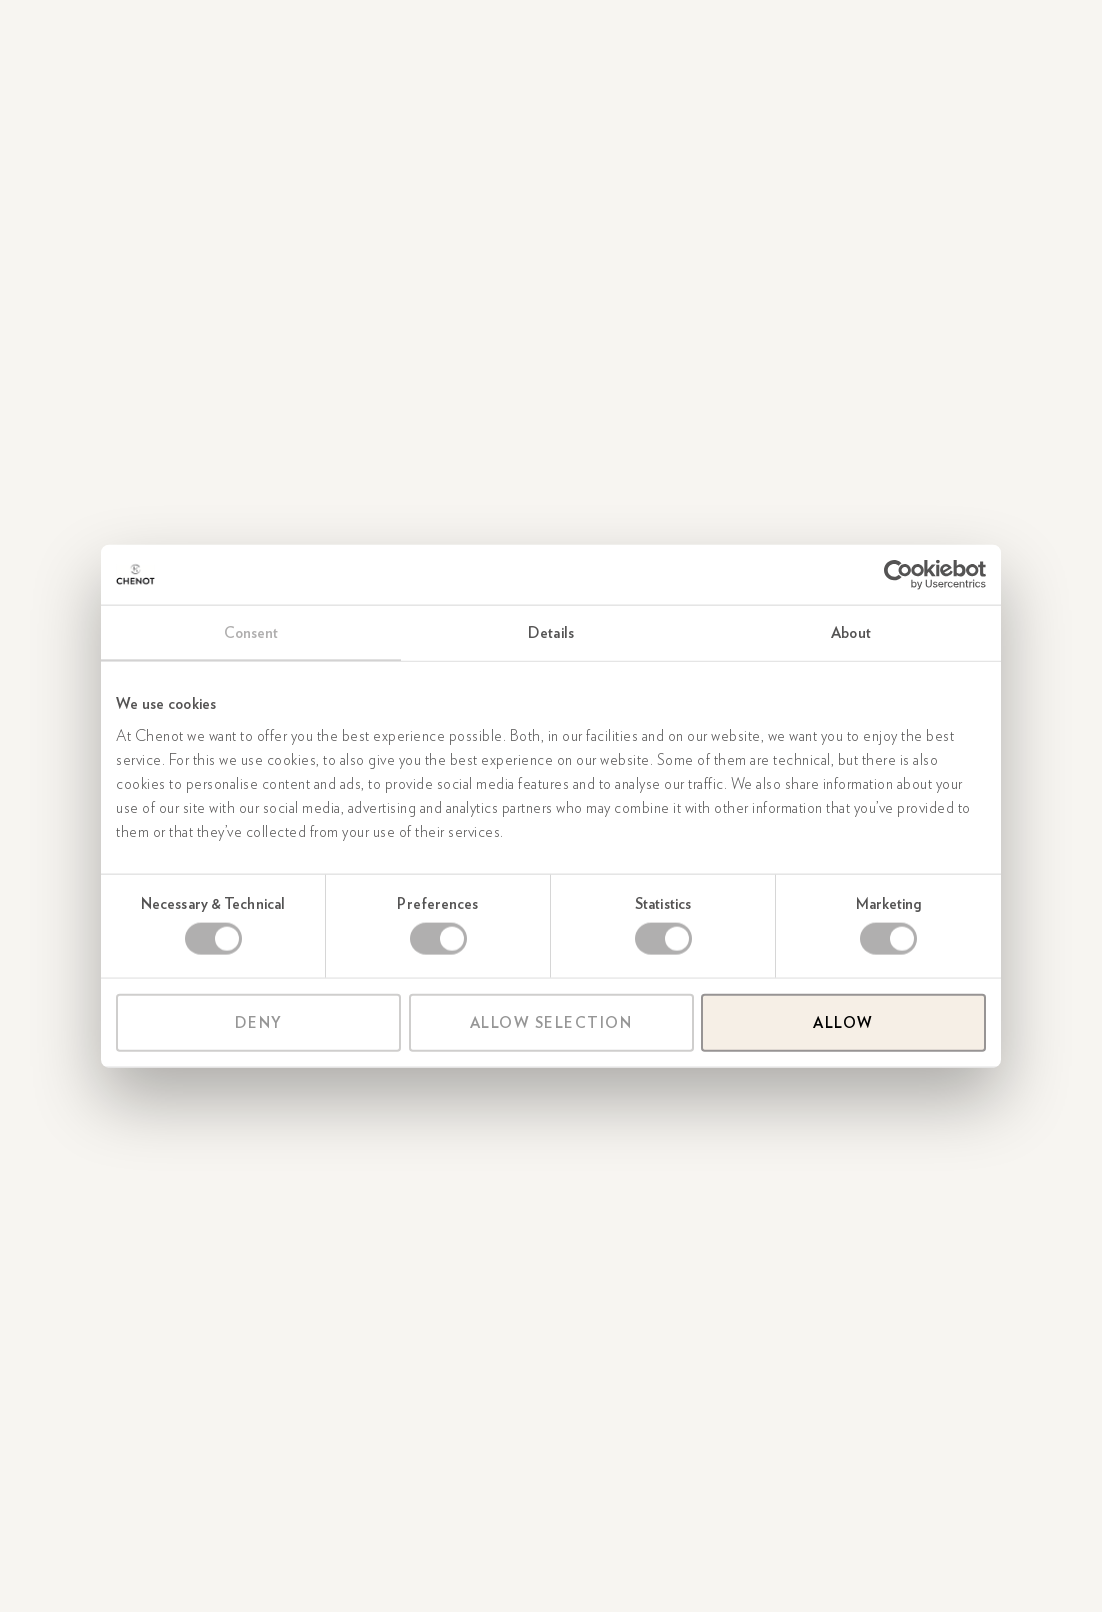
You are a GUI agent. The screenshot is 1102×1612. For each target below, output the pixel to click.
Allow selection (551, 1022)
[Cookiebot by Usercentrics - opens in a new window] (898, 575)
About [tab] (851, 633)
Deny (259, 1022)
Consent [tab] (251, 633)
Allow (843, 1022)
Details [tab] (551, 633)
